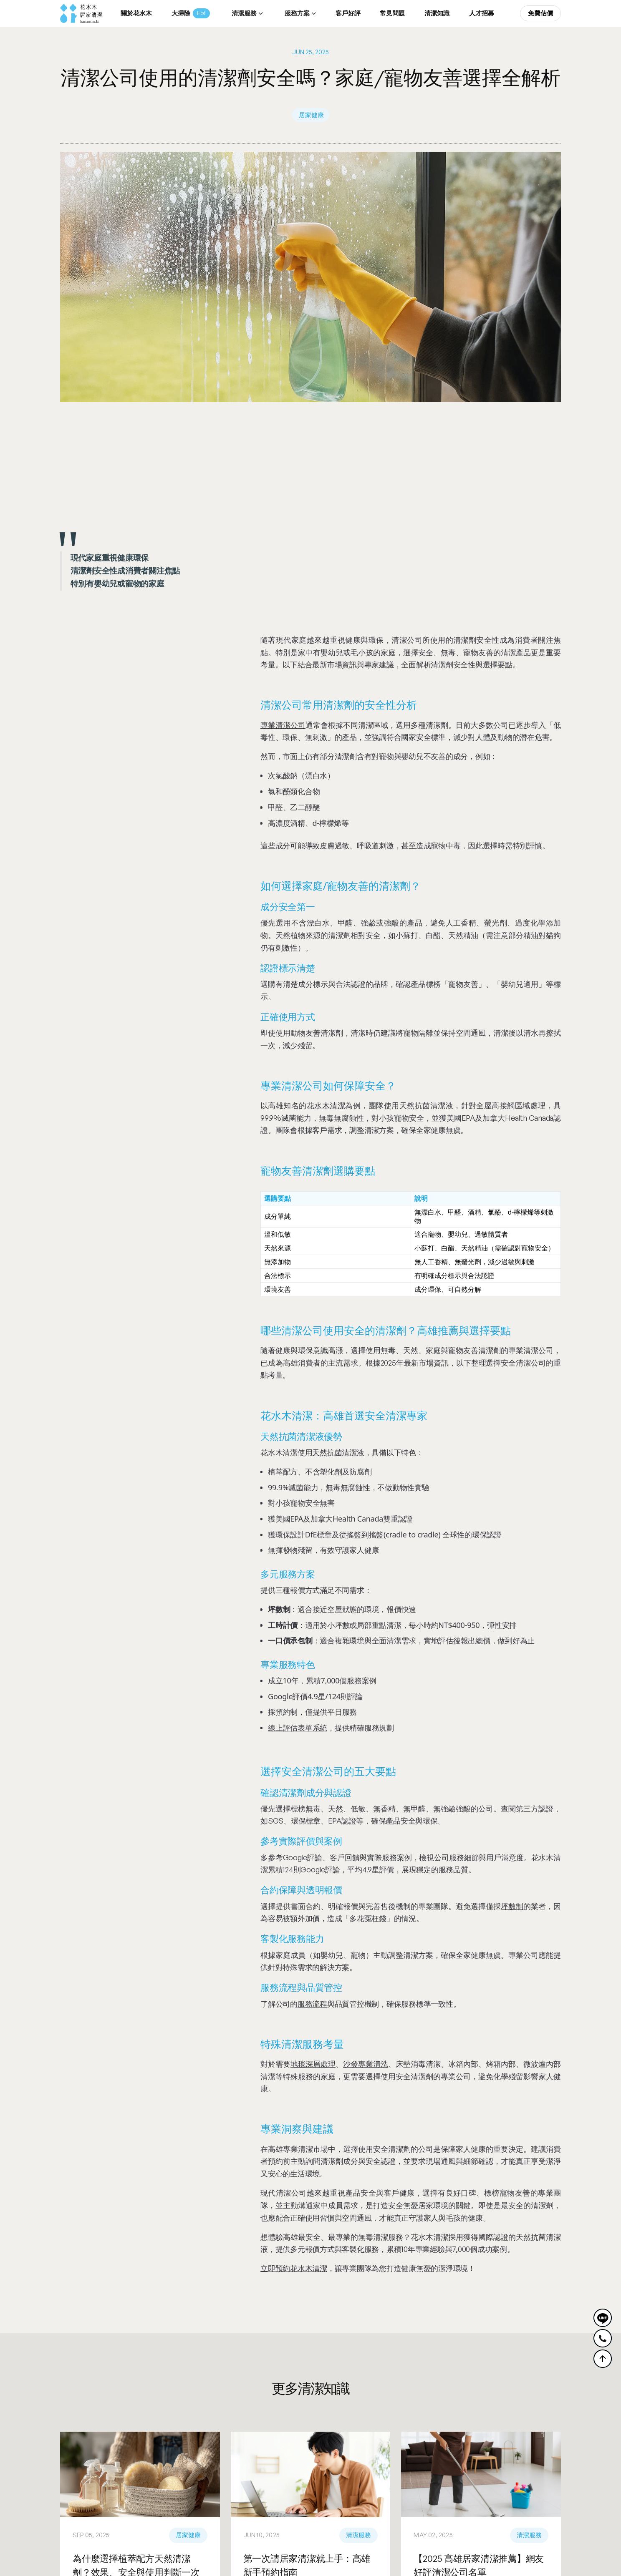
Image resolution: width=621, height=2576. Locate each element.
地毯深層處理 (313, 2063)
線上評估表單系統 (297, 1728)
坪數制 (512, 1906)
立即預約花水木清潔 (293, 2268)
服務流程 (312, 2003)
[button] (246, 13)
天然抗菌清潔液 (338, 1452)
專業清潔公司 (282, 725)
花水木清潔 (326, 1105)
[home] (81, 13)
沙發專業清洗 (365, 2063)
